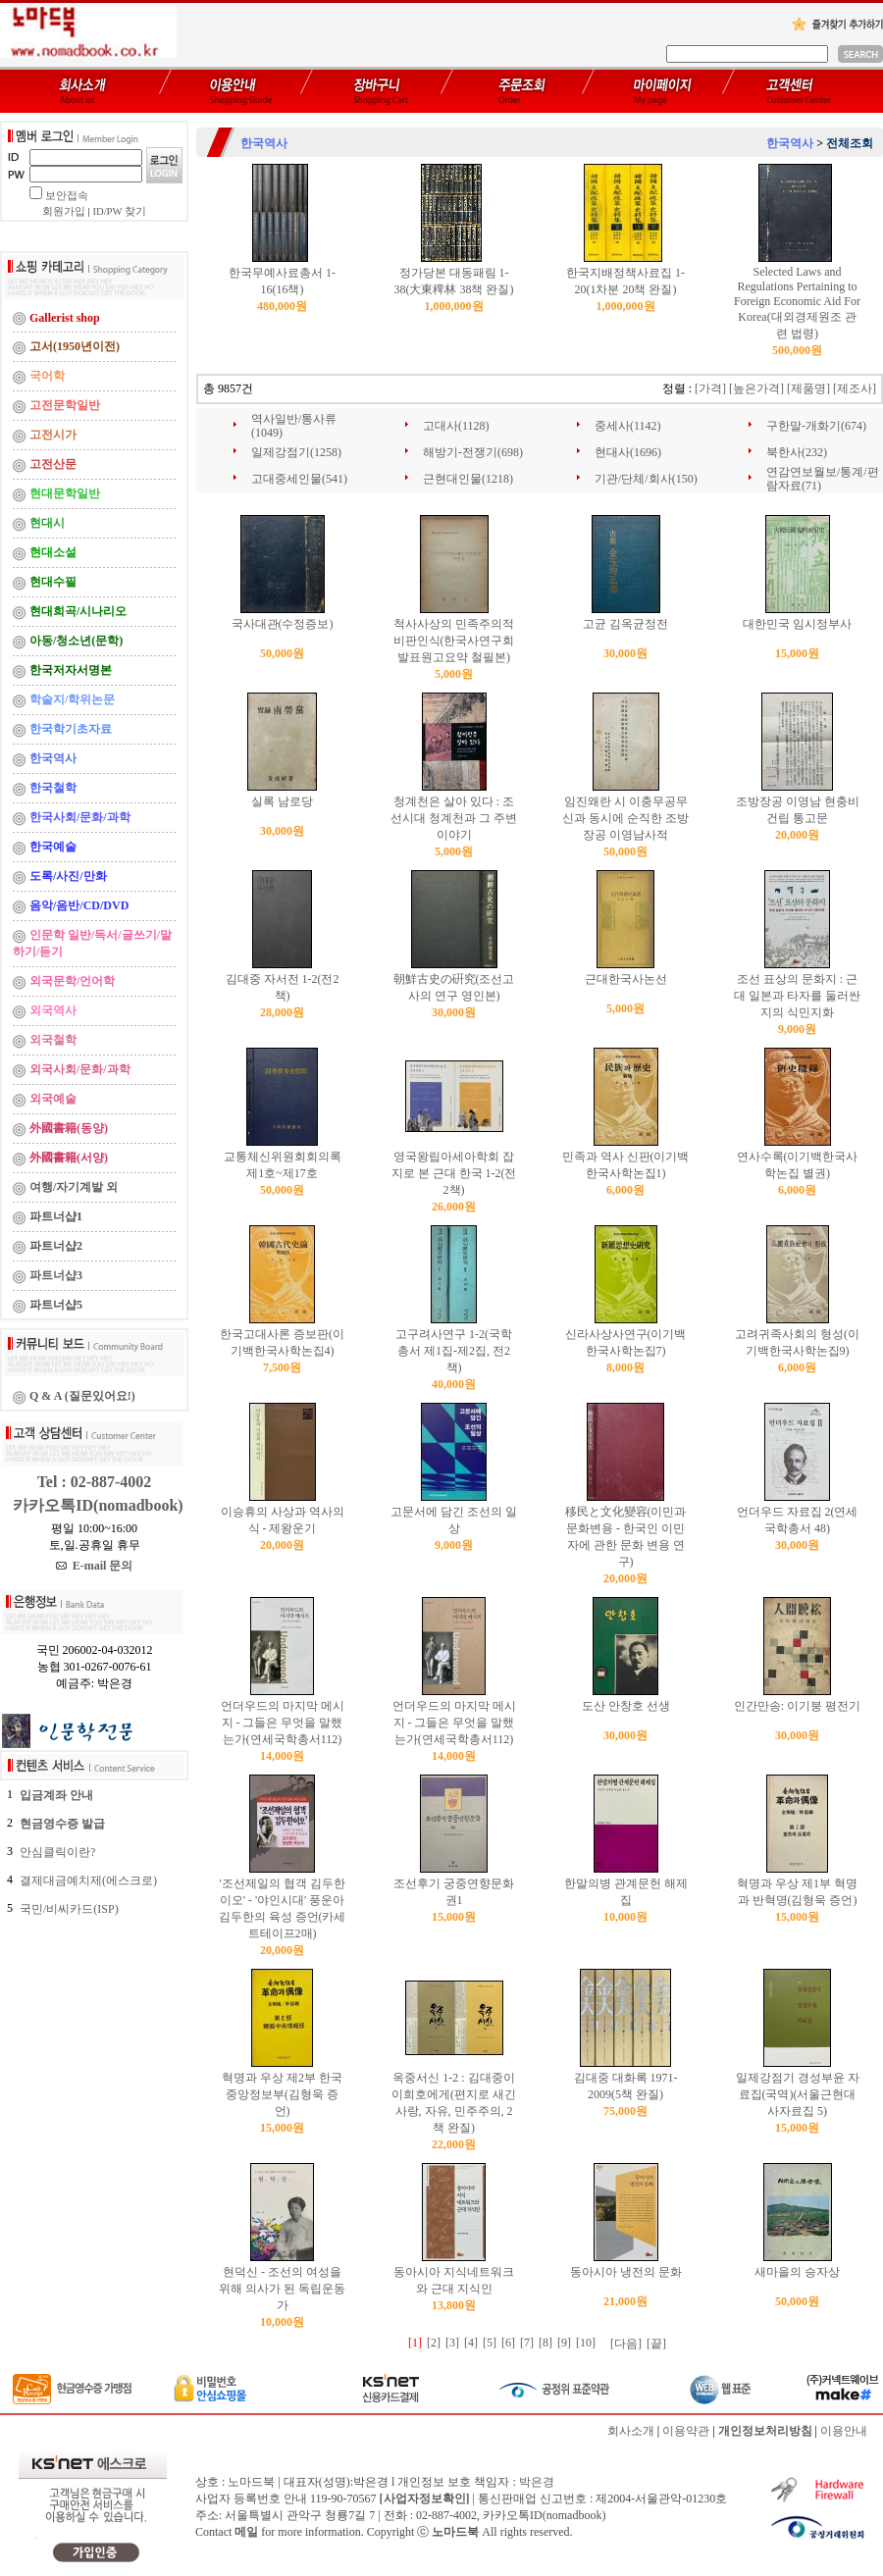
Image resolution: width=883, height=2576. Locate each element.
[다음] (626, 2343)
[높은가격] (756, 388)
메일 (246, 2532)
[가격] (710, 388)
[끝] (656, 2343)
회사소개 (630, 2431)
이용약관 (685, 2431)
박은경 (536, 2482)
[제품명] (808, 388)
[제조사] (854, 388)
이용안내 (843, 2431)
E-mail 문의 (94, 1565)
